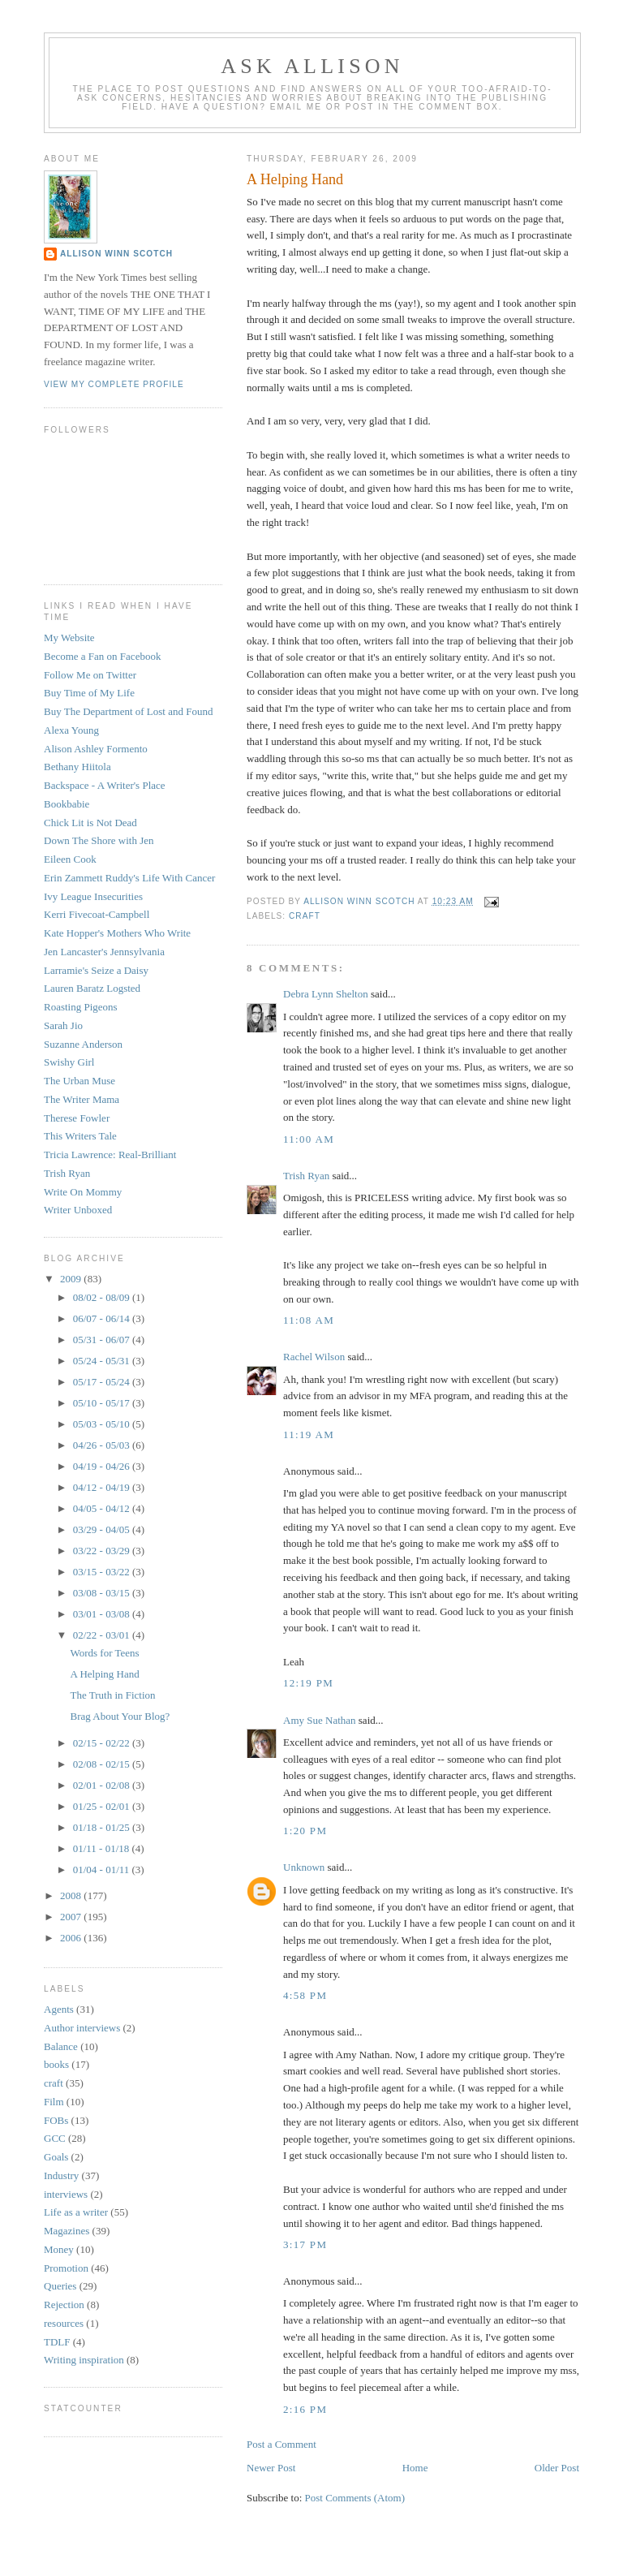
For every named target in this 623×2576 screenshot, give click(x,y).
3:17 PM (305, 2244)
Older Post (557, 2468)
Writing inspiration (84, 2360)
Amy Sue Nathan (319, 1720)
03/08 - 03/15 (102, 1593)
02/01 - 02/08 (102, 1785)
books (56, 2064)
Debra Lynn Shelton (325, 994)
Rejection (64, 2304)
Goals (56, 2157)
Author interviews (82, 2028)
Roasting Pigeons (81, 1007)
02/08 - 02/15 (102, 1764)
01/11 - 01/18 (102, 1848)
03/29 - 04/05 (102, 1529)
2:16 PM (305, 2409)
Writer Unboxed (78, 1210)
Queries (60, 2286)
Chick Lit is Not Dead (90, 822)
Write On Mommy (83, 1192)
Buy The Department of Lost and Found (128, 711)
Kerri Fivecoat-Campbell (96, 914)
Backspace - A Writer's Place (104, 785)
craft (304, 915)
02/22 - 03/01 (102, 1635)
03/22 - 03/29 (102, 1550)
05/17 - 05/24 (102, 1382)
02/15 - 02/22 (102, 1743)
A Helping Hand (104, 1674)
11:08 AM (308, 1320)
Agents (59, 2009)
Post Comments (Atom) (355, 2498)
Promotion (66, 2268)
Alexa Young (71, 730)
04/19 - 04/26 (102, 1466)
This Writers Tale (80, 1136)
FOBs (56, 2120)
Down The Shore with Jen (99, 840)
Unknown (303, 1867)
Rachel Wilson (314, 1356)
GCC (55, 2138)
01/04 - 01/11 (102, 1869)
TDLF (57, 2342)
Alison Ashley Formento (96, 749)
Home (415, 2468)
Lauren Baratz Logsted (92, 988)
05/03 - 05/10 (102, 1424)
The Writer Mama (81, 1099)
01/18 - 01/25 (102, 1827)
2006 (72, 1938)
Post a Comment (281, 2444)
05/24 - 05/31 (102, 1361)
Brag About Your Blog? (120, 1716)
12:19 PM (308, 1683)
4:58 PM (305, 1995)
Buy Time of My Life (89, 693)
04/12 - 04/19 (102, 1487)
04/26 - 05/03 (102, 1445)
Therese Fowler (77, 1118)
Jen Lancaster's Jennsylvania (104, 952)
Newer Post (271, 2468)
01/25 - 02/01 (102, 1806)
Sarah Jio (63, 1025)
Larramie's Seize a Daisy (96, 970)
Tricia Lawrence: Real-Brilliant (110, 1154)
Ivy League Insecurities (93, 896)
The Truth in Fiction (112, 1695)
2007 (72, 1916)
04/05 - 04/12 (102, 1508)
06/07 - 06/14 (102, 1318)
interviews (66, 2194)
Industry (61, 2175)
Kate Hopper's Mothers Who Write (117, 933)
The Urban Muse (79, 1081)
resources (64, 2323)
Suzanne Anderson (83, 1044)
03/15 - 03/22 (102, 1572)
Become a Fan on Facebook (102, 656)
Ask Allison (312, 66)
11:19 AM (308, 1434)
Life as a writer (76, 2212)
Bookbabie (66, 804)
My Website (69, 637)
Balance (61, 2046)
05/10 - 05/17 (102, 1403)
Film (54, 2102)
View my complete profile (114, 384)
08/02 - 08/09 (102, 1297)
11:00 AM (308, 1139)
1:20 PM (305, 1830)
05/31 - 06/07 (102, 1339)
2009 (72, 1279)
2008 (72, 1895)
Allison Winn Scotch (116, 253)
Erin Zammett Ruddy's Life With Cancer (129, 878)
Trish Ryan (306, 1176)
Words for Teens (104, 1653)
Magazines (66, 2231)
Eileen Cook (70, 859)
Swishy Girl (69, 1062)
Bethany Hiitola (77, 766)
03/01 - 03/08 (102, 1614)
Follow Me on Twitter (90, 675)
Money (59, 2249)
